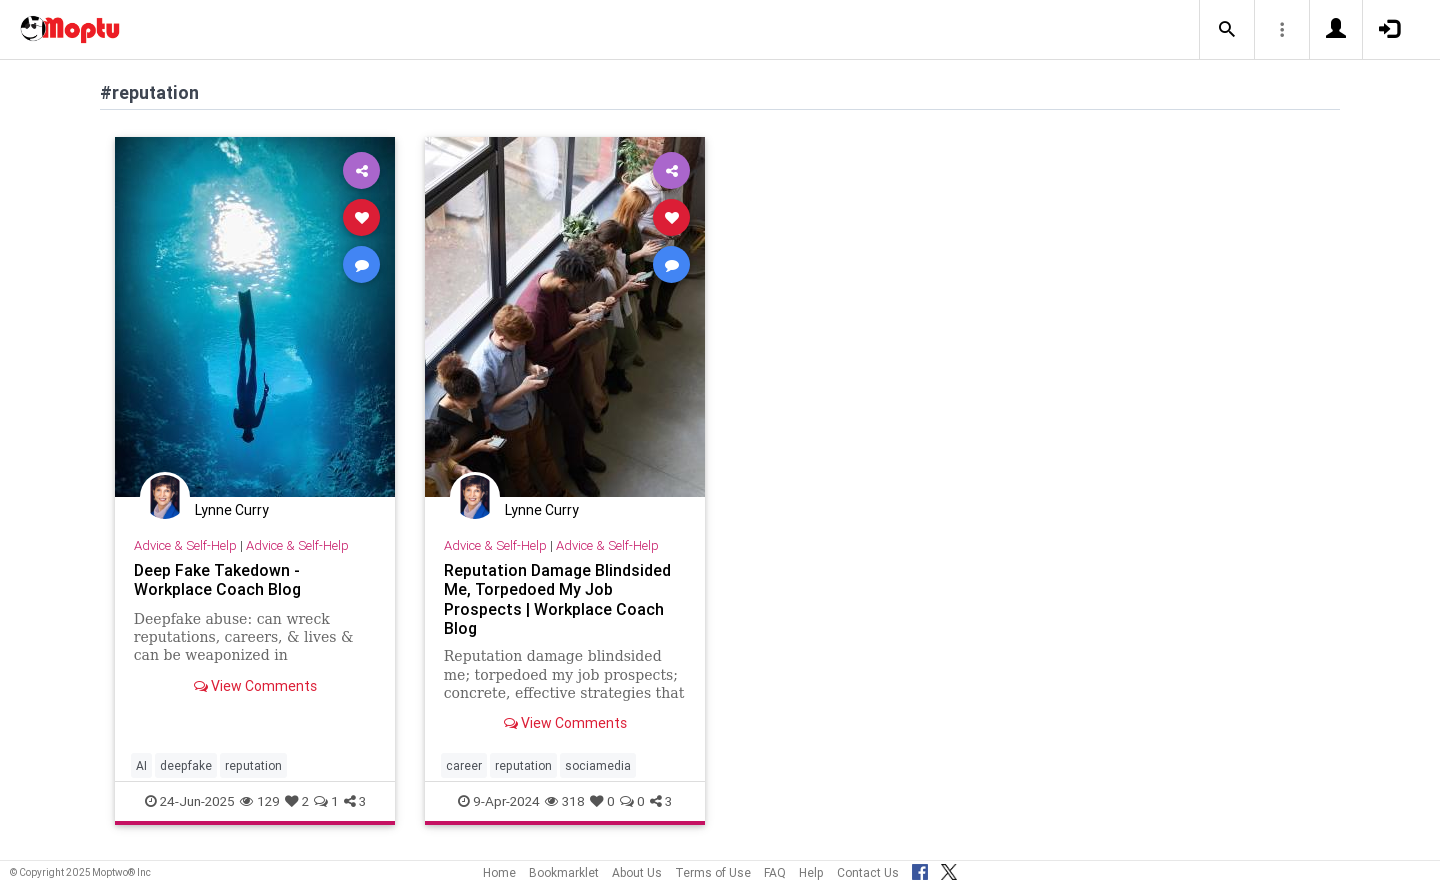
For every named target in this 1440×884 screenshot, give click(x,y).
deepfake (186, 765)
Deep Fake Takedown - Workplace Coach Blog (217, 579)
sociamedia (598, 765)
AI (141, 765)
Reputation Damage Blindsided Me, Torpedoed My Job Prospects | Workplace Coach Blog (557, 598)
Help (811, 872)
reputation (253, 765)
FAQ (775, 872)
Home (499, 872)
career (464, 765)
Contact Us (868, 872)
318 (565, 801)
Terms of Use (713, 872)
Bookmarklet (564, 872)
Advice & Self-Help (185, 545)
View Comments (255, 686)
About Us (637, 872)
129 (260, 801)
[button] (1227, 30)
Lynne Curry (232, 510)
